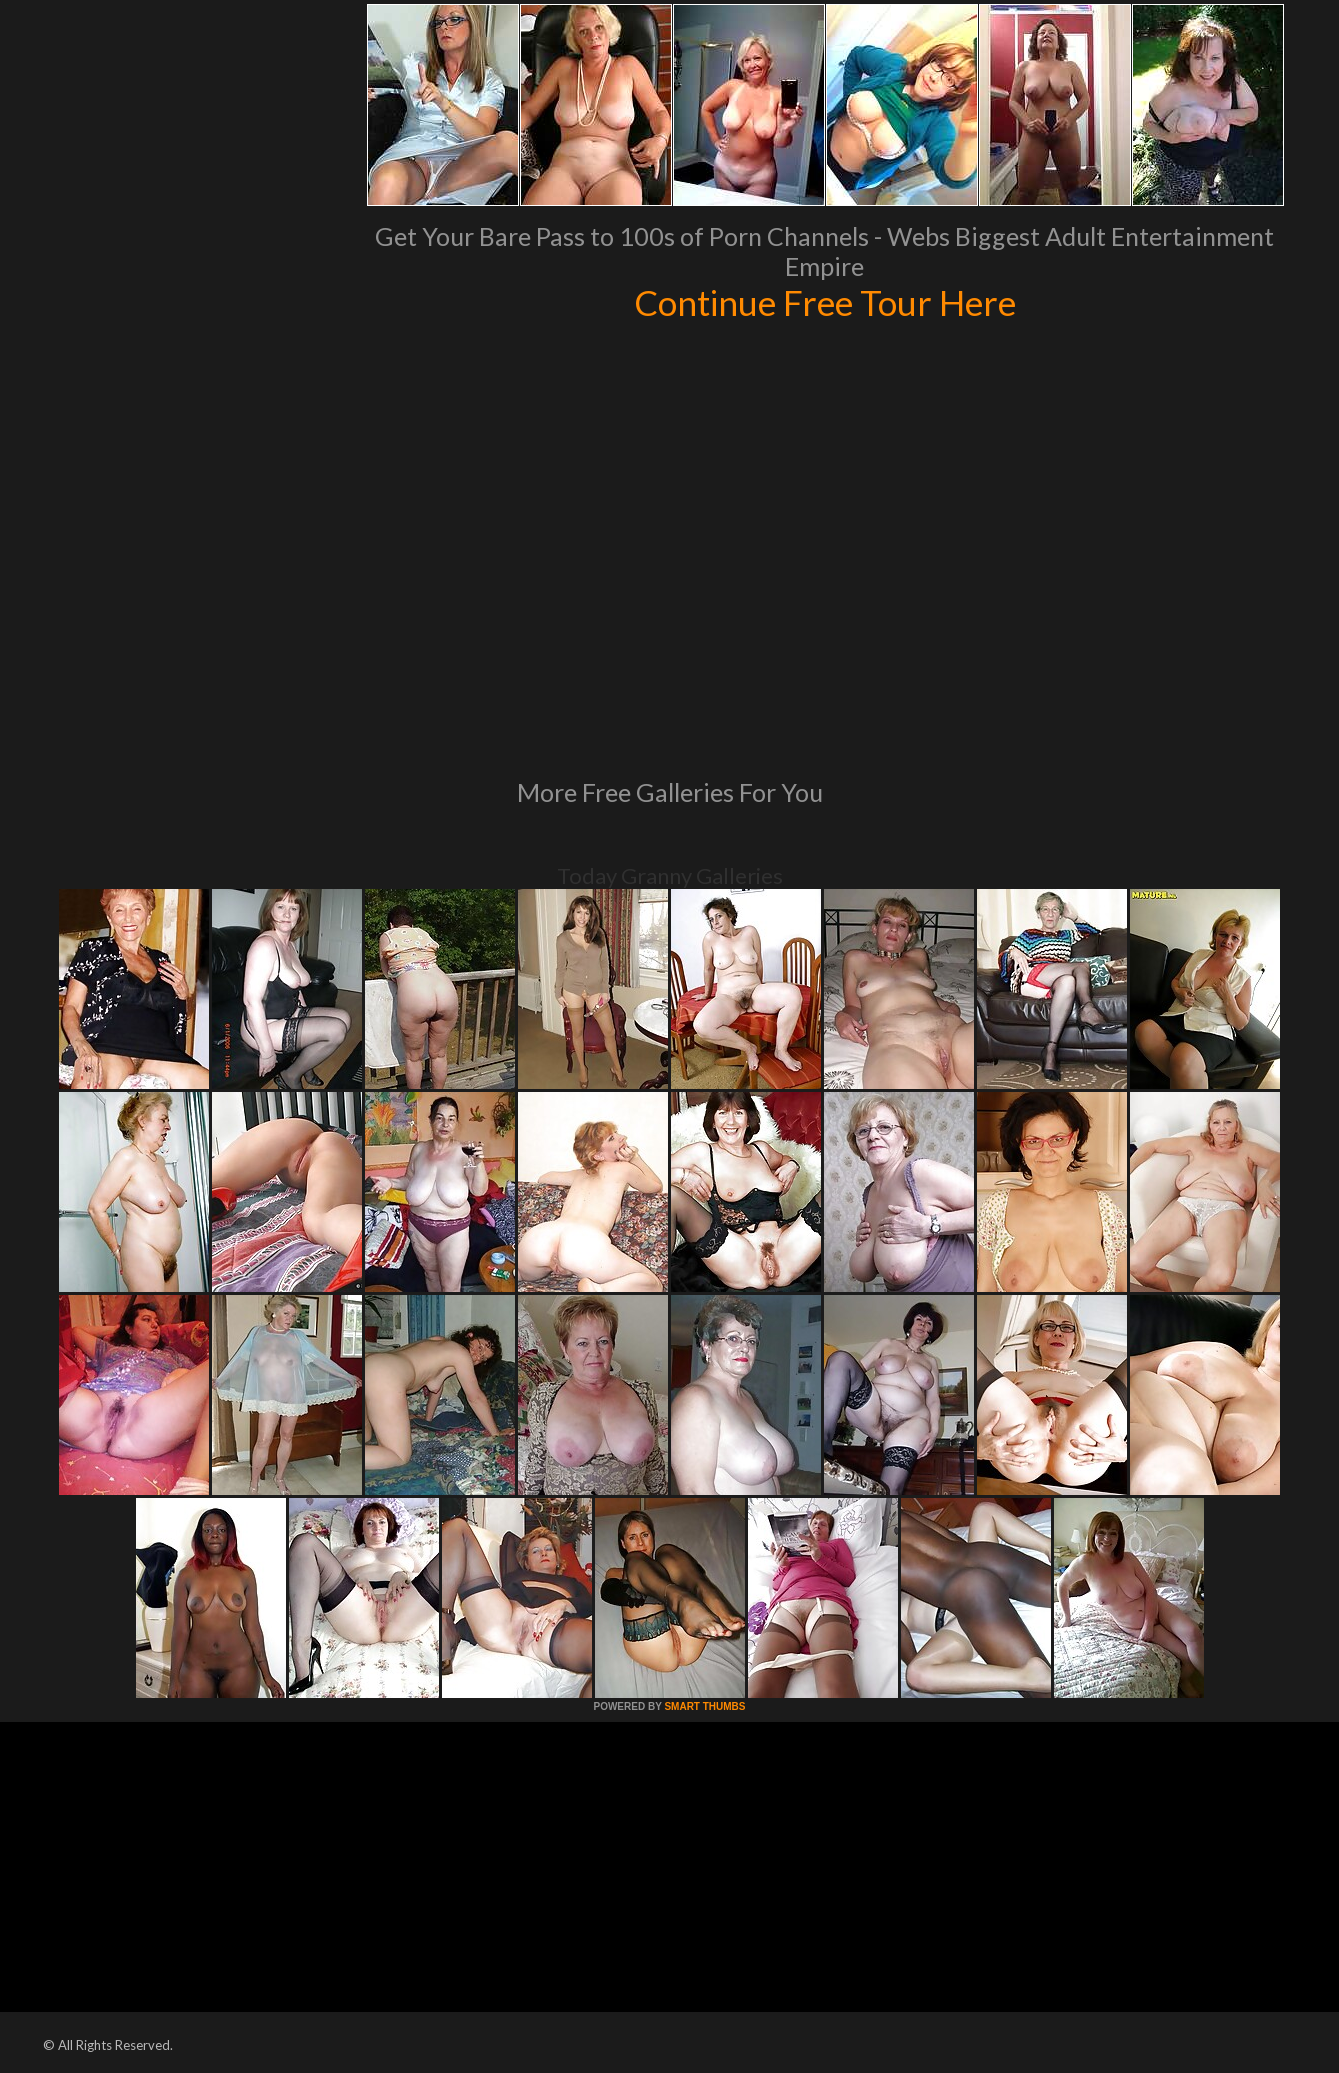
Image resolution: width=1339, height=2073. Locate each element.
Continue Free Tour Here (825, 302)
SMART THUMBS (704, 1706)
